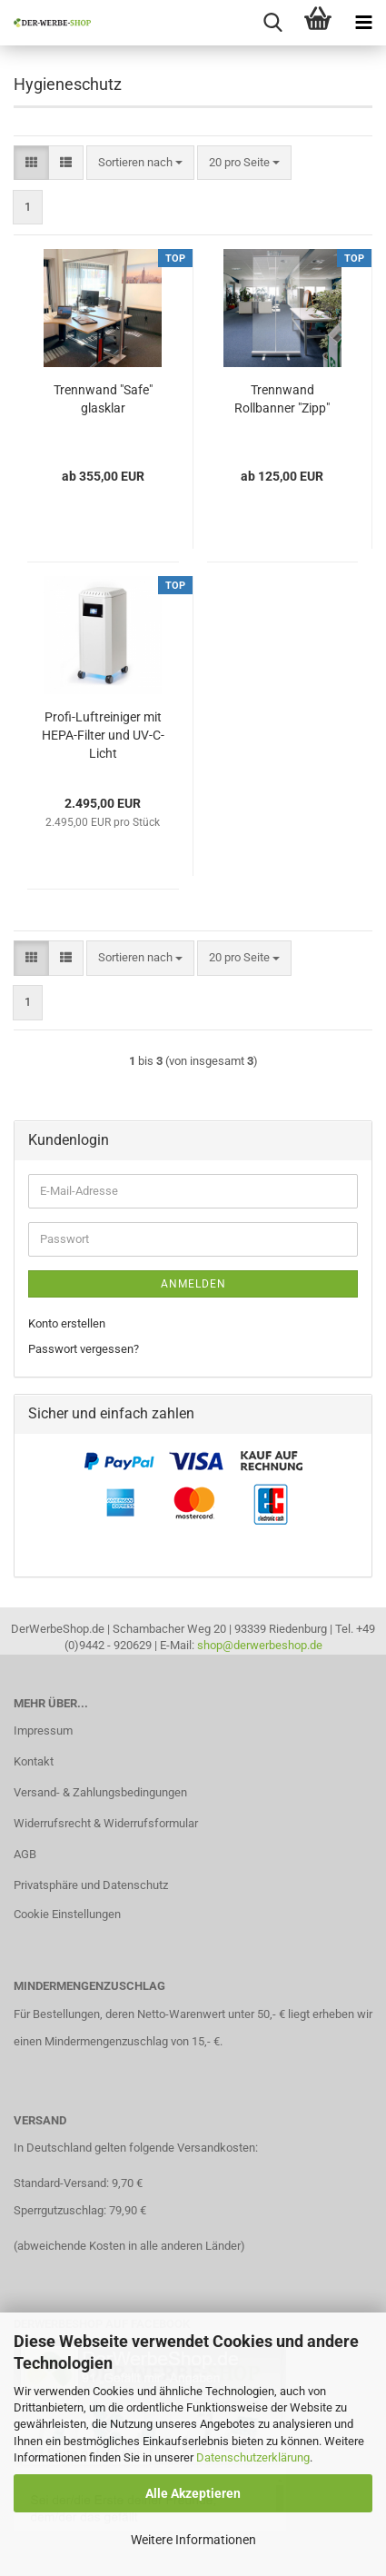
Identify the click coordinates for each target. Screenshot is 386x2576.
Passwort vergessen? (83, 1349)
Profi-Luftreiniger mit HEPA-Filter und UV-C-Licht (103, 735)
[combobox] (140, 163)
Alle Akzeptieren (193, 2493)
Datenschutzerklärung (253, 2457)
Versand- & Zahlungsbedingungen (100, 1792)
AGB (25, 1854)
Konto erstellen (66, 1323)
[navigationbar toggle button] (363, 22)
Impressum (43, 1730)
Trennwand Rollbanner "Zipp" (282, 399)
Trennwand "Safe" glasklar (103, 399)
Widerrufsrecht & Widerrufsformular (106, 1823)
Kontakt (34, 1761)
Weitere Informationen (193, 2539)
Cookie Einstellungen (67, 1914)
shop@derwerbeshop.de (259, 1645)
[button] (31, 163)
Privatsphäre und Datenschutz (91, 1885)
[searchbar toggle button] (272, 22)
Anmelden (193, 1284)
